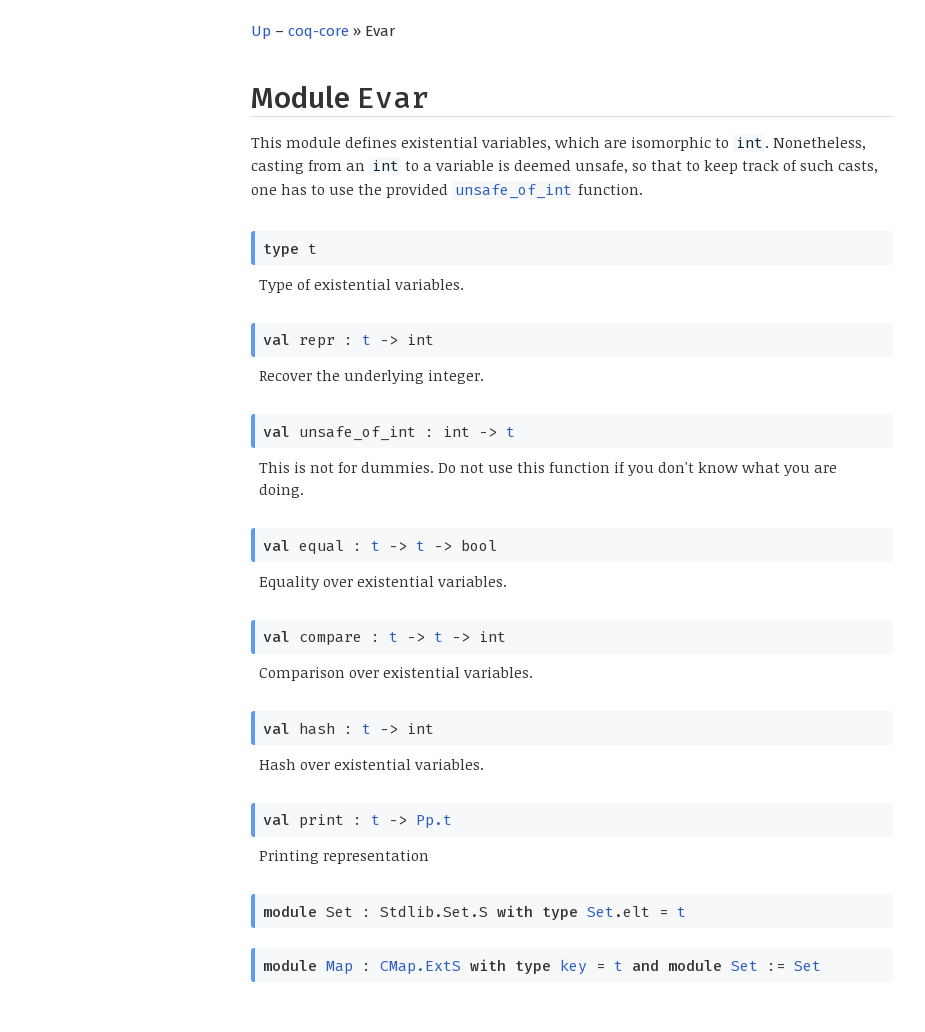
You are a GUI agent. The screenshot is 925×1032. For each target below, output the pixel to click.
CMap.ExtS (420, 966)
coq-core (318, 31)
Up (261, 31)
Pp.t (434, 820)
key (573, 966)
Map (339, 966)
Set (600, 912)
